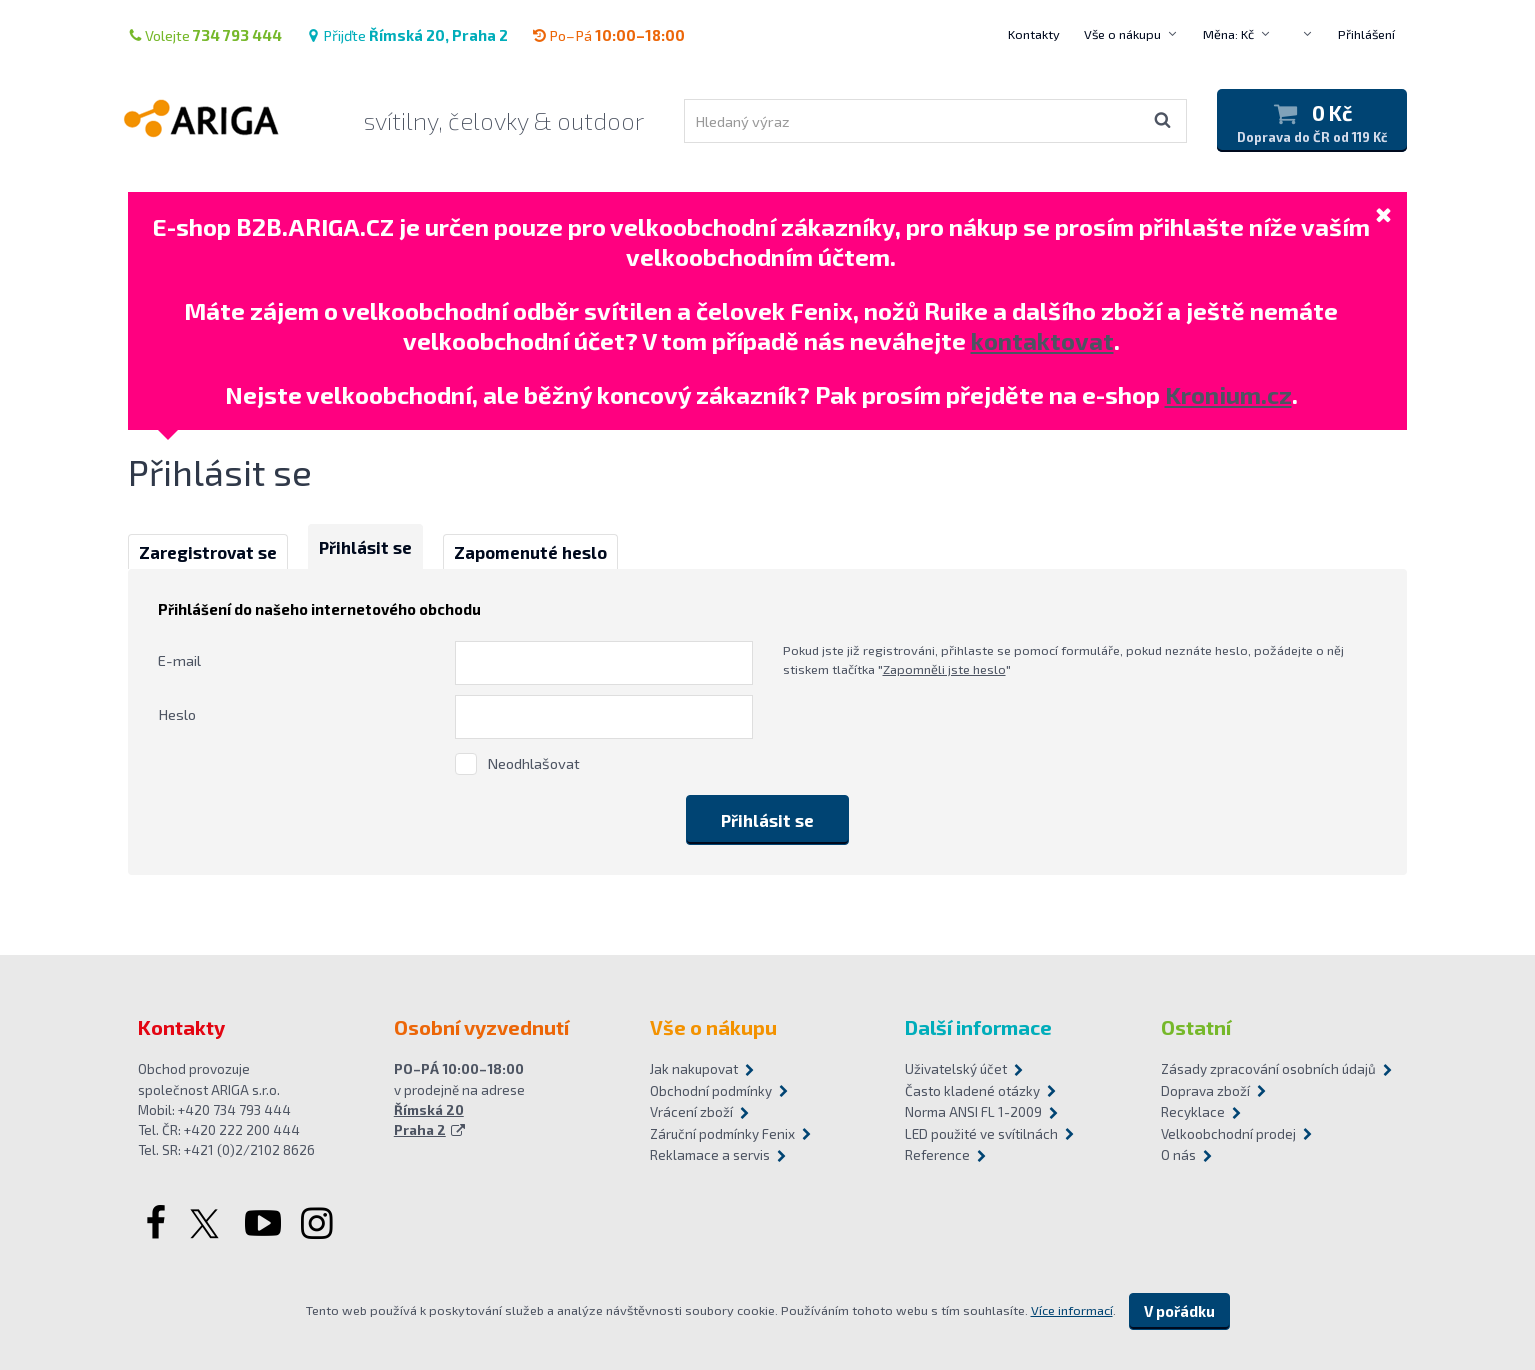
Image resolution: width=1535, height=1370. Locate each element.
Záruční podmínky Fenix (722, 1134)
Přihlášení (1366, 34)
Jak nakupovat (694, 1069)
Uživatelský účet (956, 1069)
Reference (937, 1155)
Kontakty (1034, 34)
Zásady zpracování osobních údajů (1268, 1069)
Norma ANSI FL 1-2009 (973, 1112)
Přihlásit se (365, 547)
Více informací (1072, 1310)
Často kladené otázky (972, 1091)
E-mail (179, 660)
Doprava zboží (1205, 1091)
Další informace (978, 1027)
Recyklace (1193, 1112)
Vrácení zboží (691, 1112)
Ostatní (1196, 1027)
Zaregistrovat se (208, 552)
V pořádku (1179, 1311)
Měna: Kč (1228, 34)
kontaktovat (1042, 340)
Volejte (205, 35)
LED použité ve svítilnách (981, 1134)
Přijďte (407, 35)
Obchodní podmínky (711, 1091)
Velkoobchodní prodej (1228, 1134)
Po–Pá (608, 35)
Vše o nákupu (1122, 34)
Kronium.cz (1228, 394)
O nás (1178, 1155)
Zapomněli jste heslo (944, 669)
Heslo (177, 714)
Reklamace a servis (710, 1155)
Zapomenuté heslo (530, 552)
